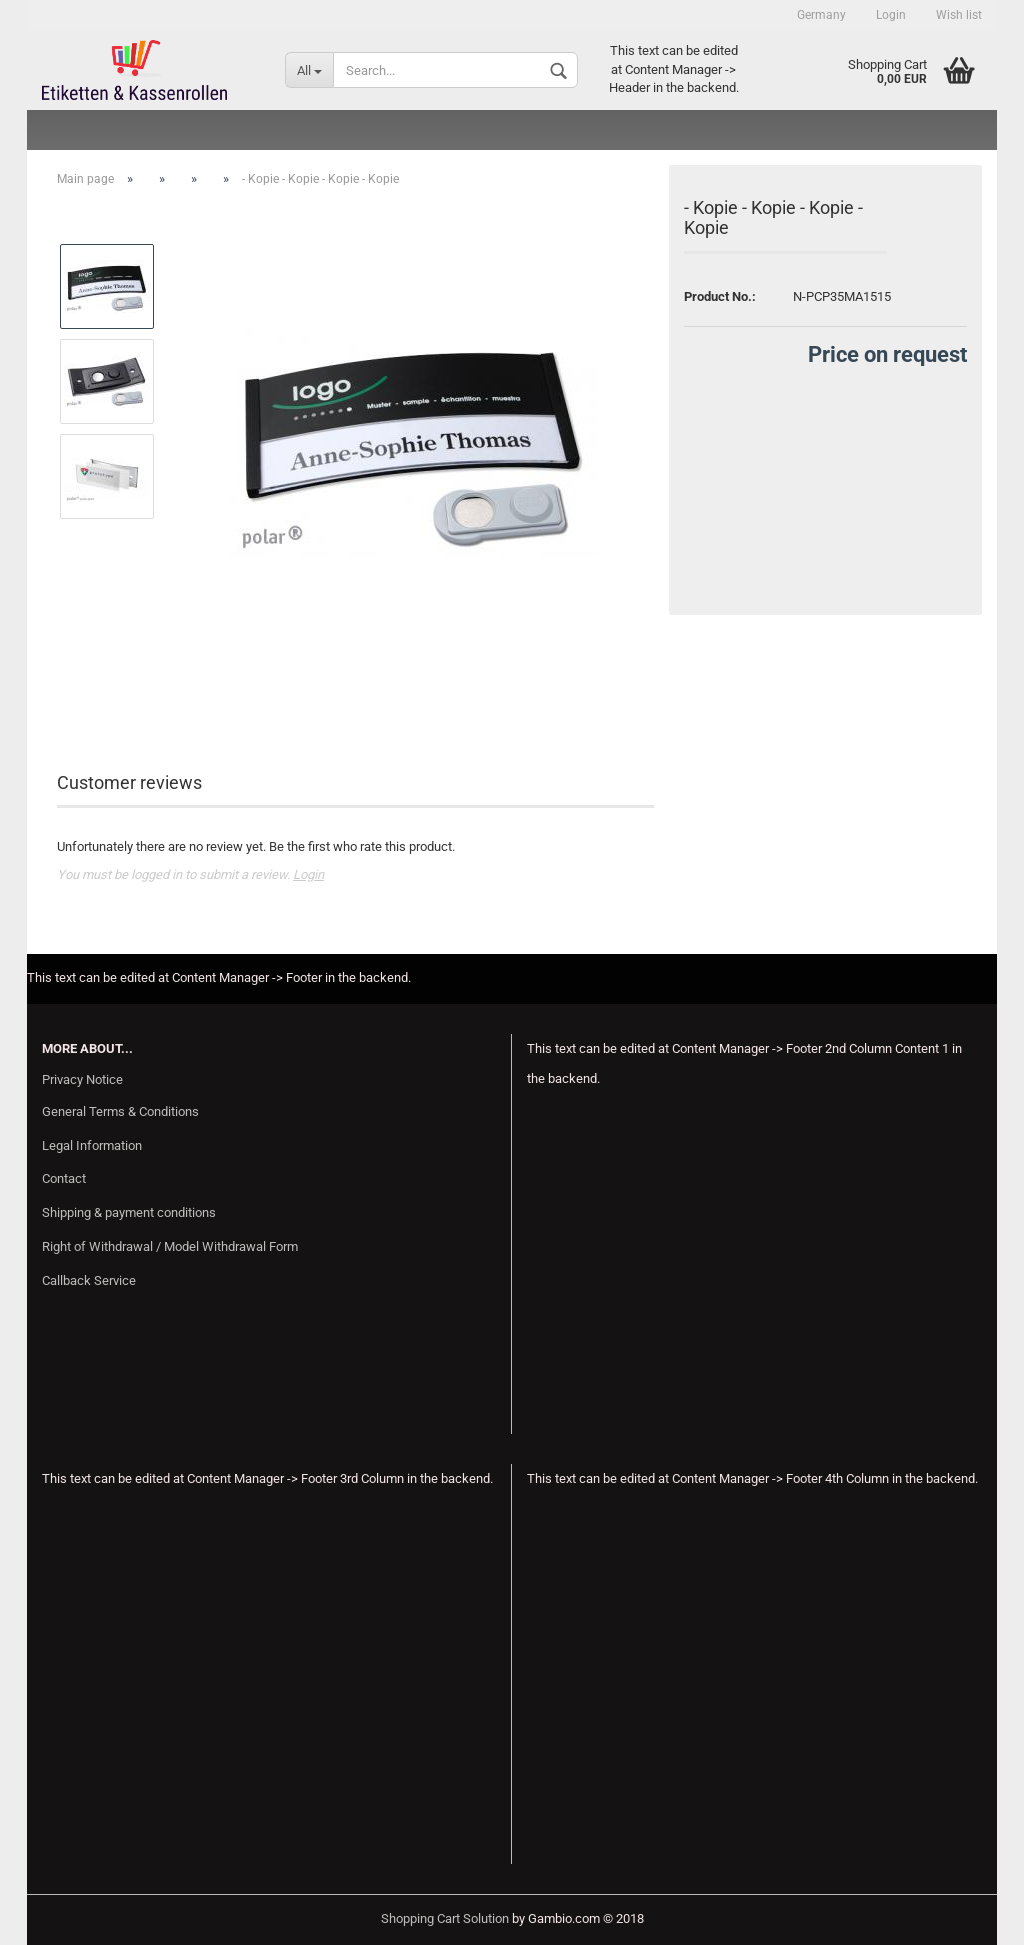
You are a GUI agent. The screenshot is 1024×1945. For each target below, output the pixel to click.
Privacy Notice (82, 1079)
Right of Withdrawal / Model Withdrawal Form (170, 1246)
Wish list (959, 15)
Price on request (887, 354)
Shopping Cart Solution (445, 1918)
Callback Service (89, 1280)
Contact (64, 1178)
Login (891, 15)
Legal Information (92, 1145)
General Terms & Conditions (120, 1111)
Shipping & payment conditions (129, 1212)
